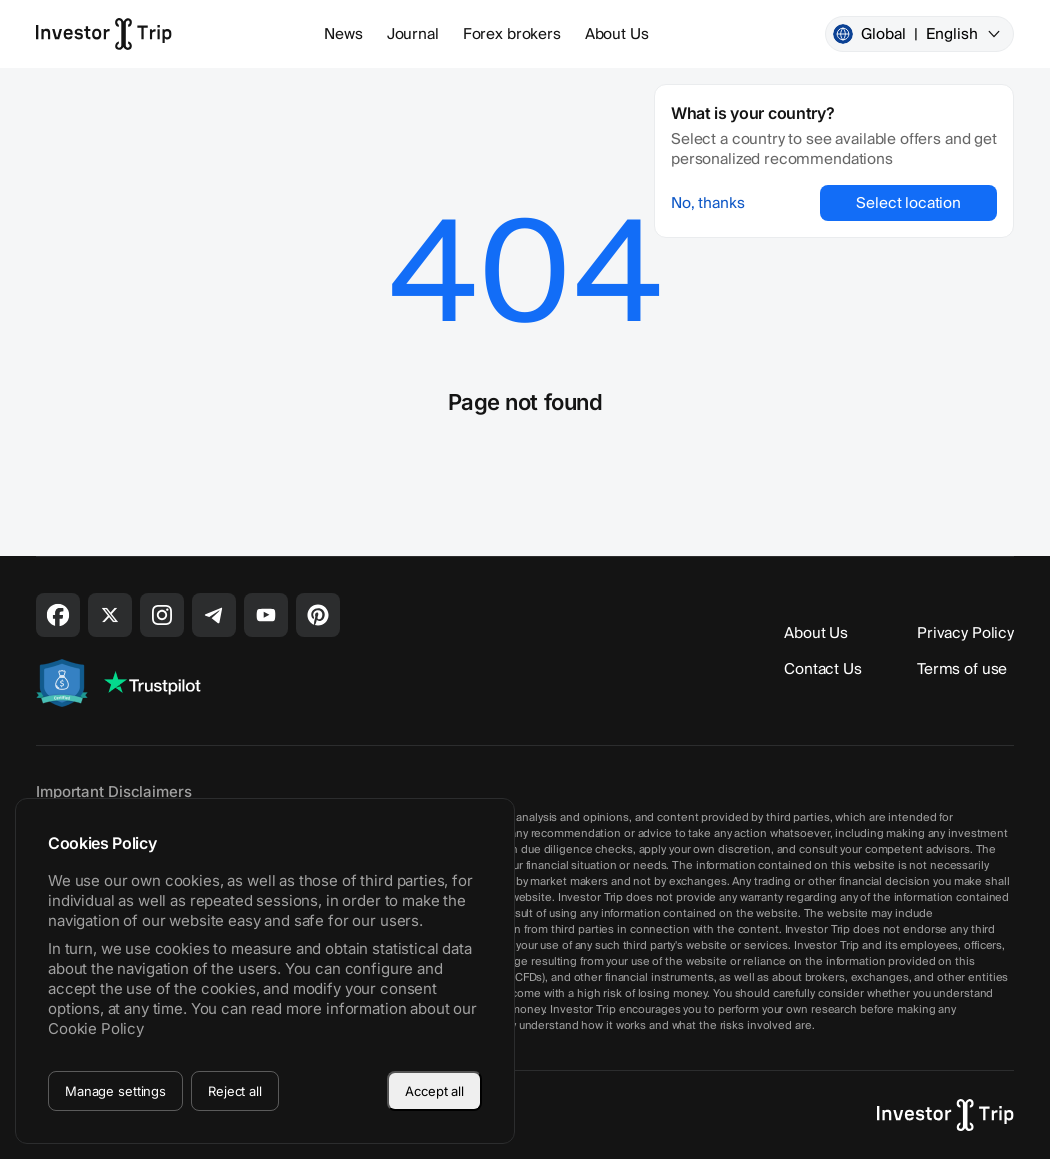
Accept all (434, 1091)
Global (917, 34)
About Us (617, 34)
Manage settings (115, 1091)
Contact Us (823, 669)
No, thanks (708, 203)
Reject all (235, 1091)
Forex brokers (512, 34)
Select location (908, 203)
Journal (413, 34)
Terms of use (962, 669)
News (343, 34)
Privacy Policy (965, 633)
